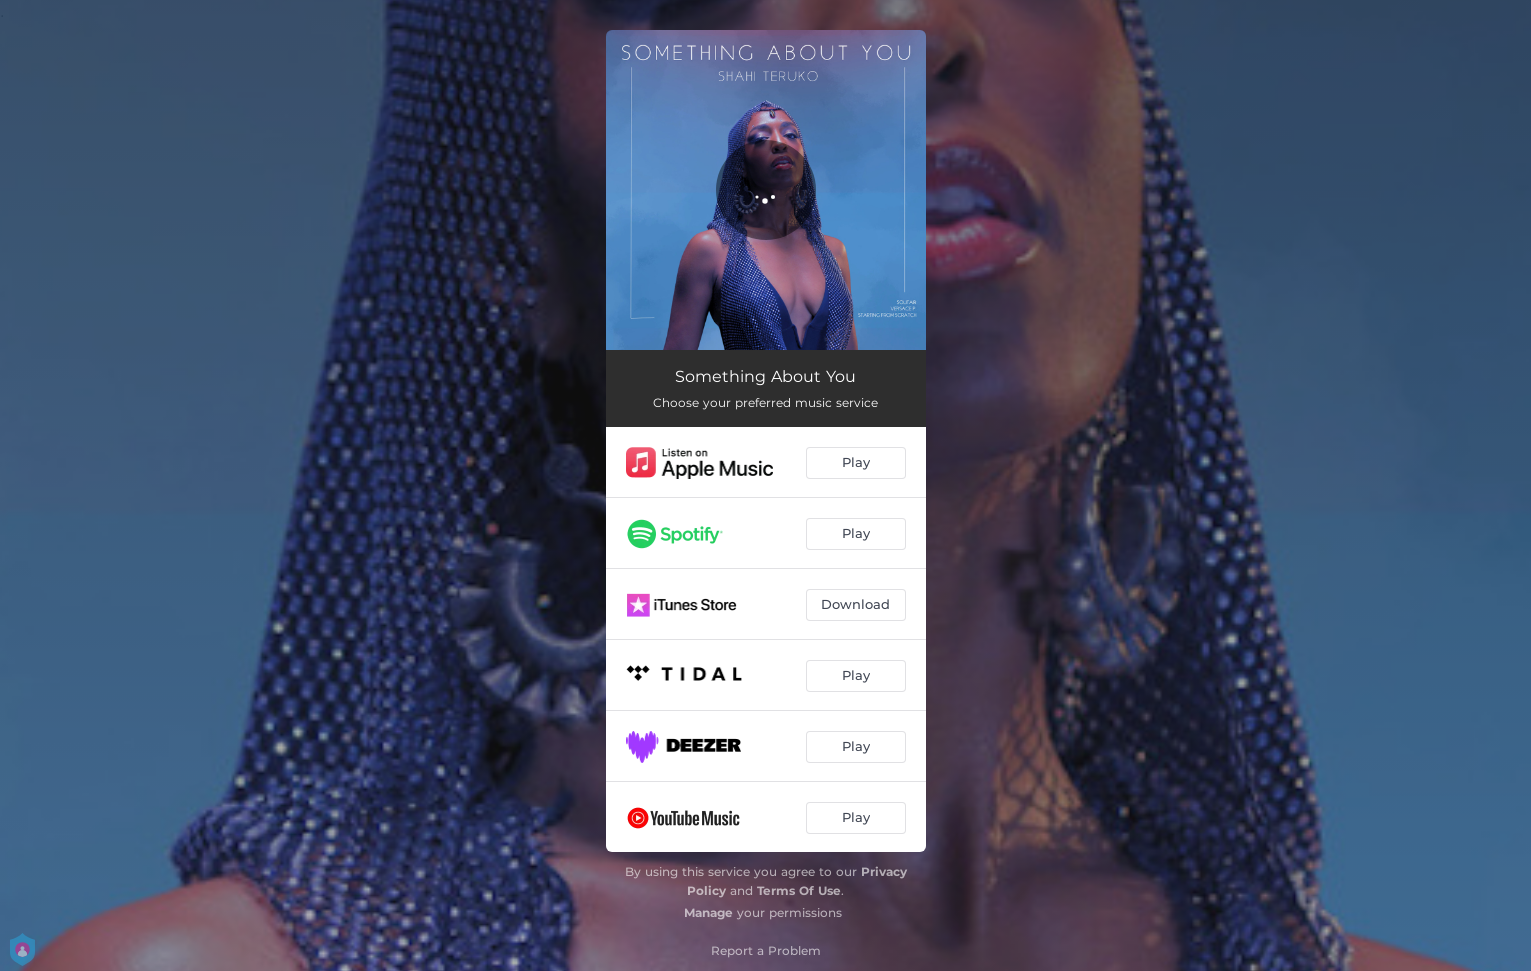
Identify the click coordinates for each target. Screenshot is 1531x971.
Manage (708, 912)
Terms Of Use (799, 890)
